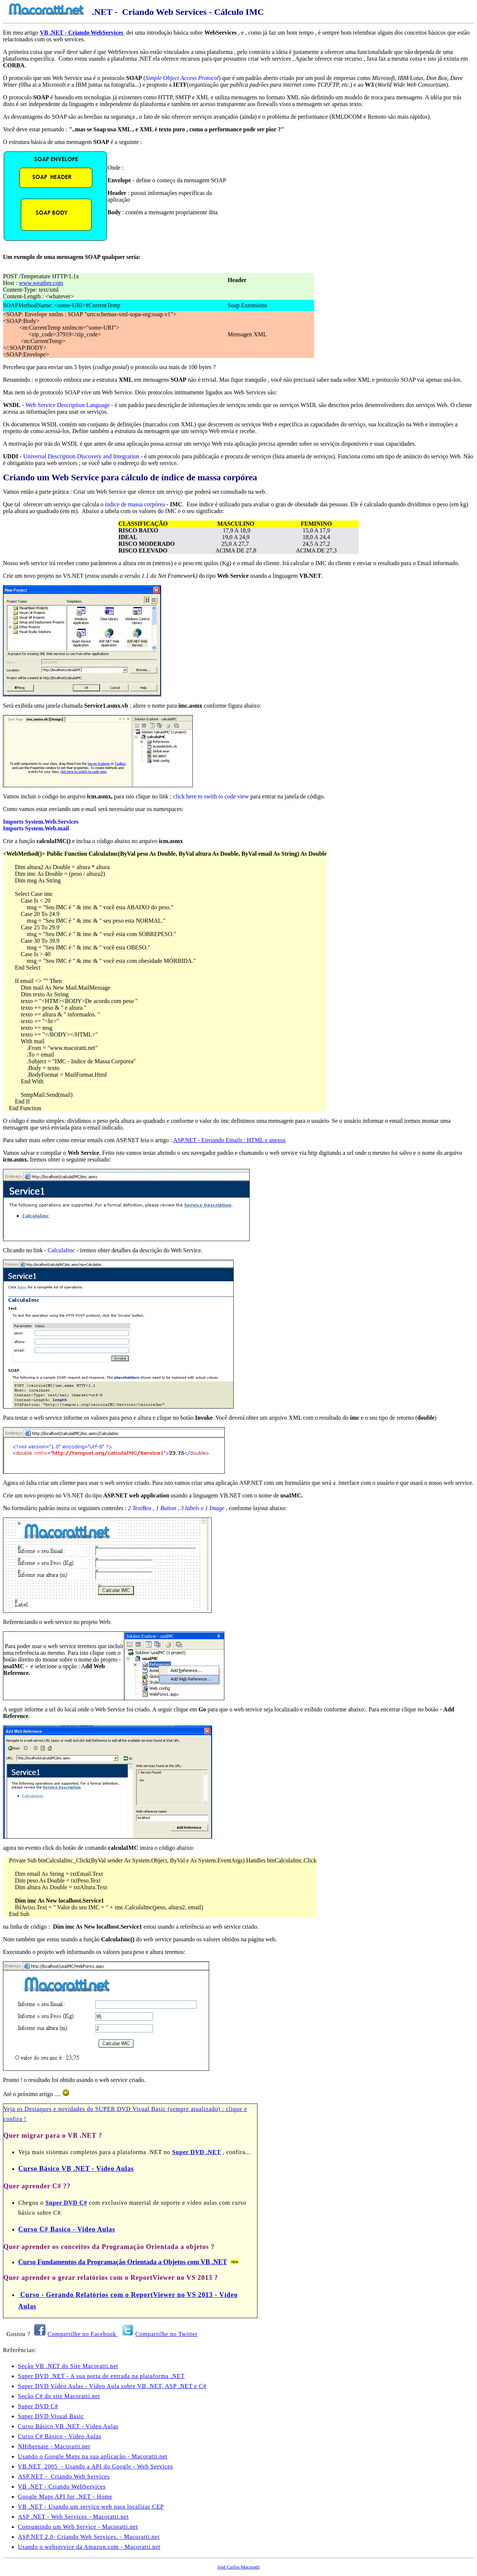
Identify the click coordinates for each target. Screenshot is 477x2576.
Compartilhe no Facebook (83, 2334)
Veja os (14, 2109)
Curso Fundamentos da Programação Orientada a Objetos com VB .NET (122, 2262)
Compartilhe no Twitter (166, 2334)
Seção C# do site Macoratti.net (59, 2396)
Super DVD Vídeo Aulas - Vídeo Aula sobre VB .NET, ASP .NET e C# (112, 2386)
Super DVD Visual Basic (51, 2416)
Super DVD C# (66, 2202)
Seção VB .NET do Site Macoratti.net (68, 2366)
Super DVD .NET (196, 2152)
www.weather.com (41, 283)
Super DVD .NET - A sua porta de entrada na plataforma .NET (101, 2376)
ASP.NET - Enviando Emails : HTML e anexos (229, 1140)
